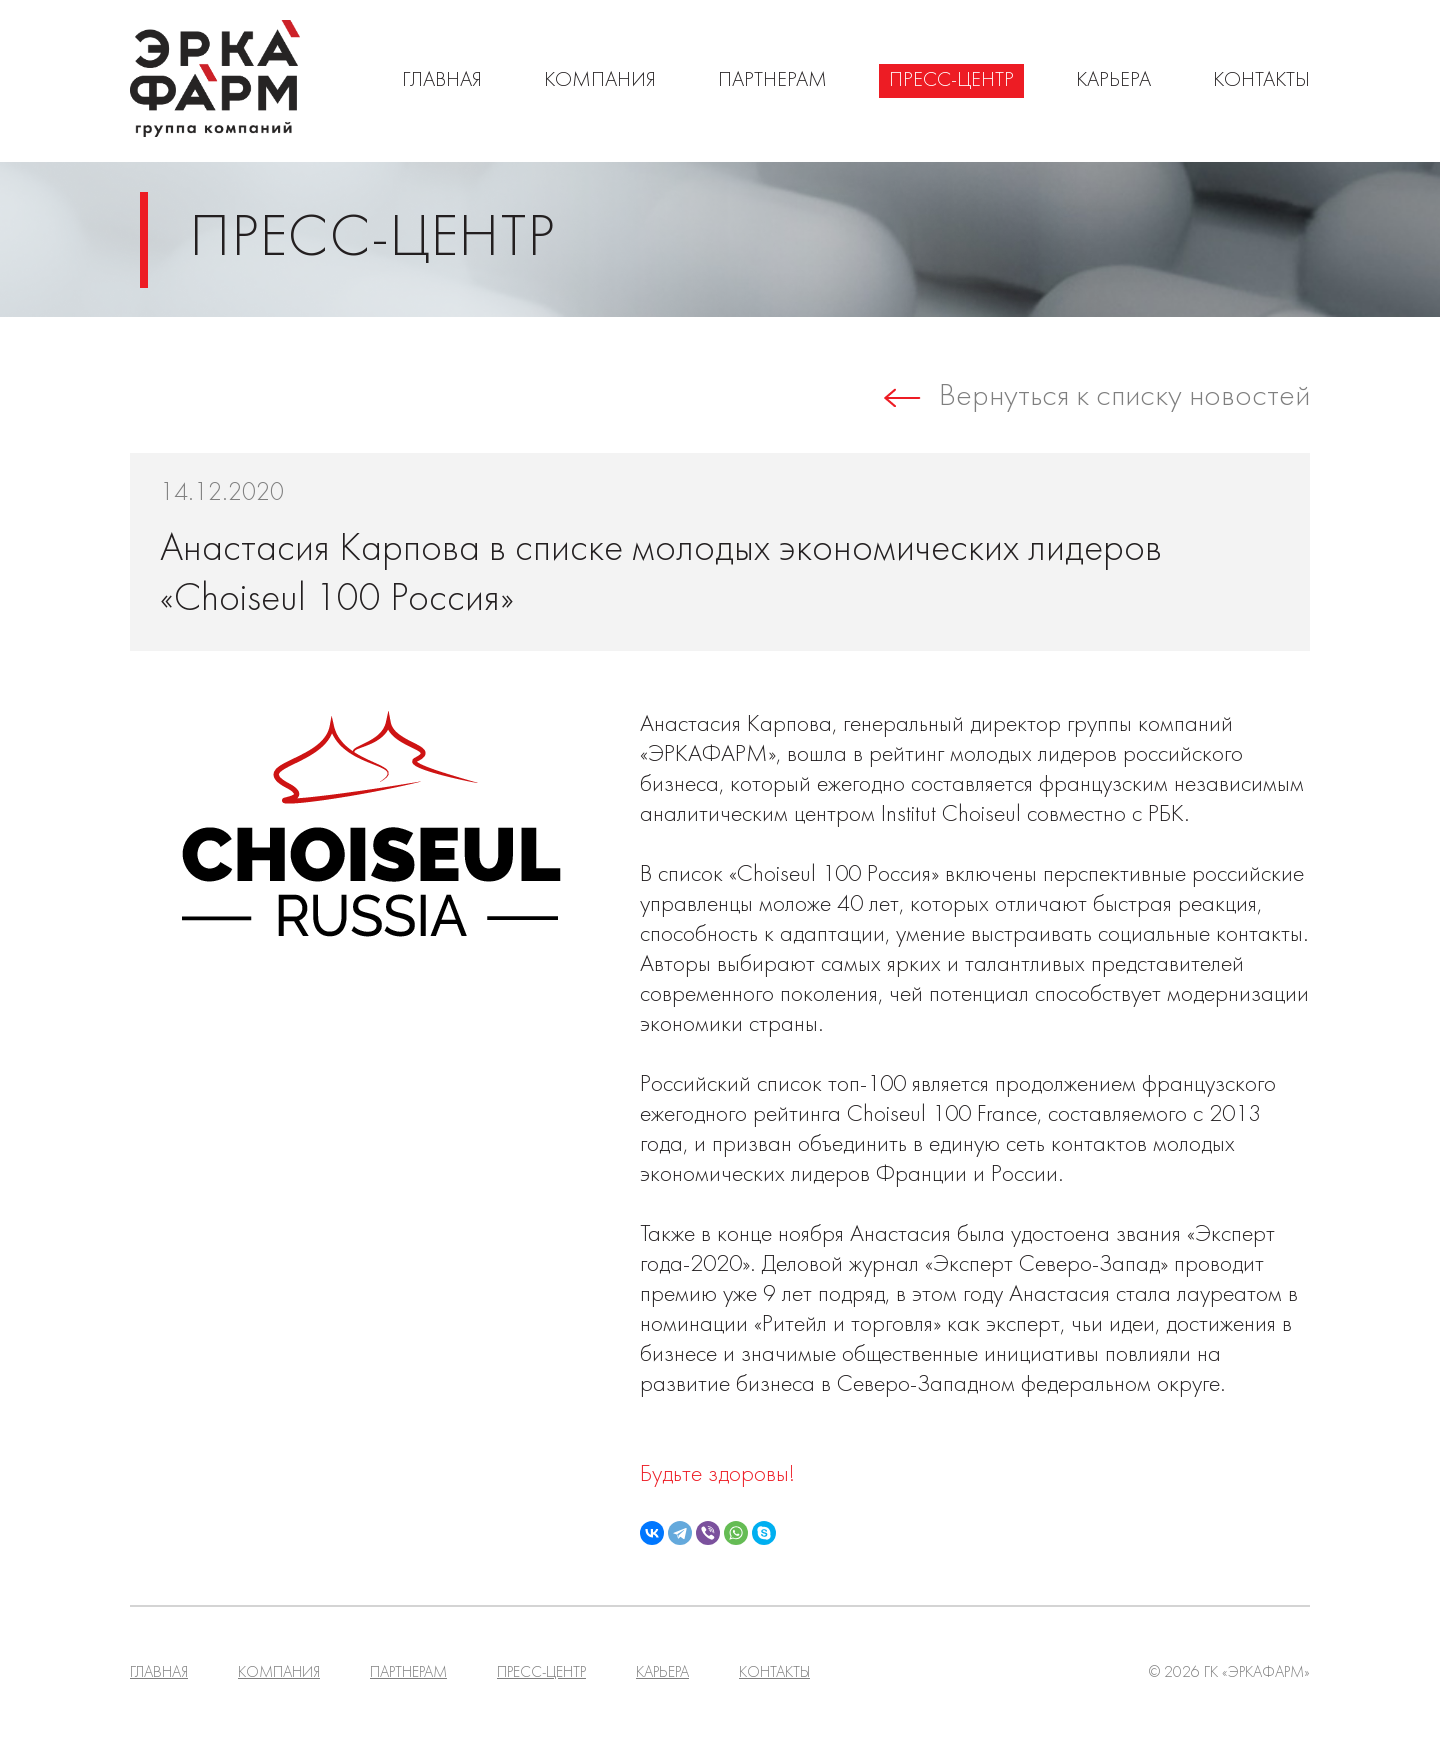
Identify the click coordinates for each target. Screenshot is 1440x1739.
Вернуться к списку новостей (1124, 398)
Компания (600, 81)
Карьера (1113, 81)
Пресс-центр (951, 81)
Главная (442, 81)
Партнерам (772, 81)
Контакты (1261, 81)
